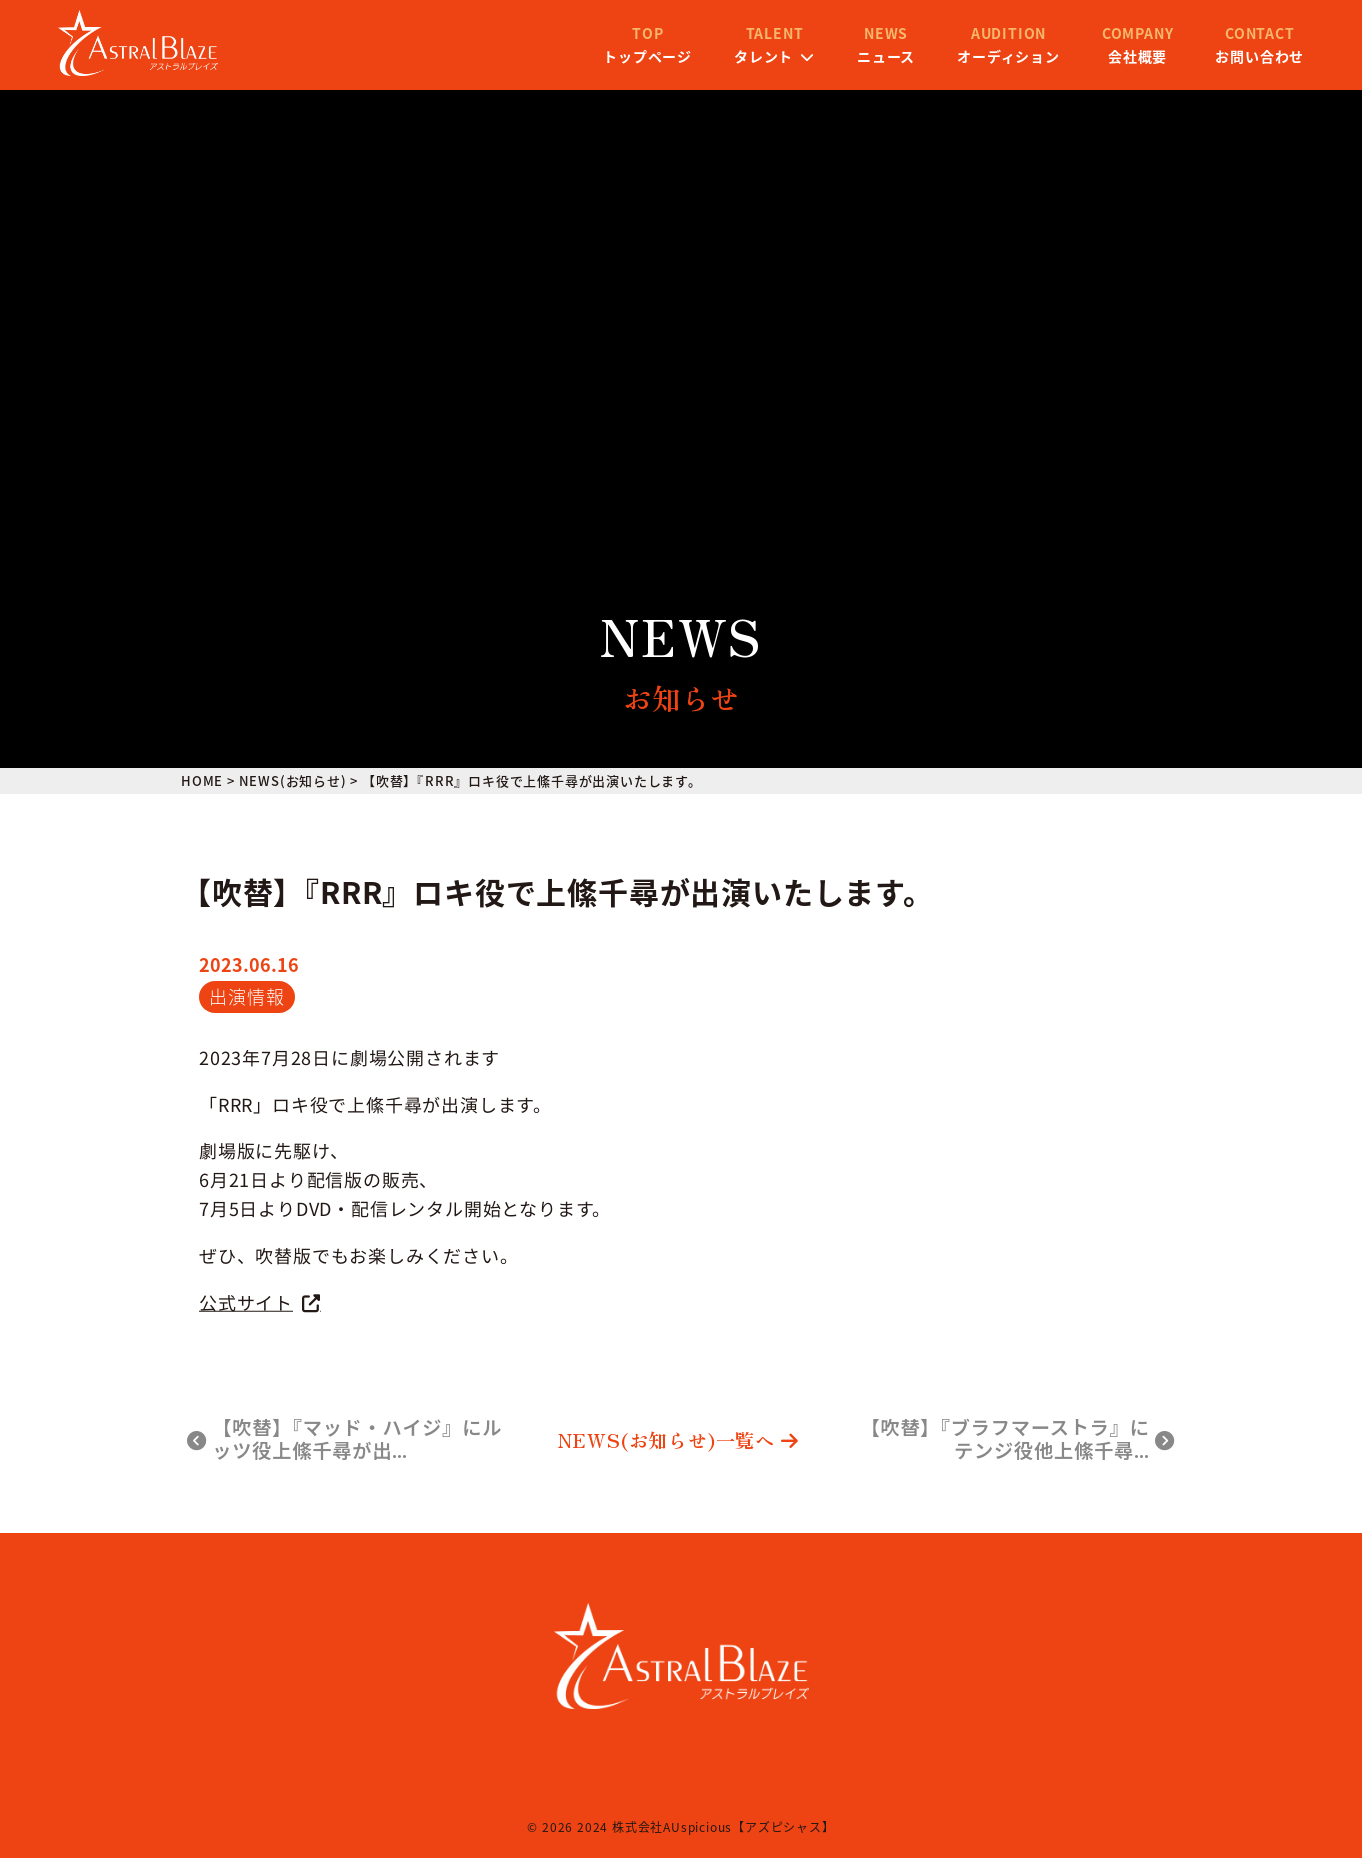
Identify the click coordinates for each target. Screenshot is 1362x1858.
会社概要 (1015, 57)
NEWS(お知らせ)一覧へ (678, 1440)
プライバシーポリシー (716, 1764)
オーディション (885, 57)
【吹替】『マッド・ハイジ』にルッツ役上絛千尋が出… (344, 1440)
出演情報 (246, 996)
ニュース (763, 57)
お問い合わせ (1136, 57)
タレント (651, 57)
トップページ (524, 57)
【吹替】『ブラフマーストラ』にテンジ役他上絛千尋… (1017, 1440)
